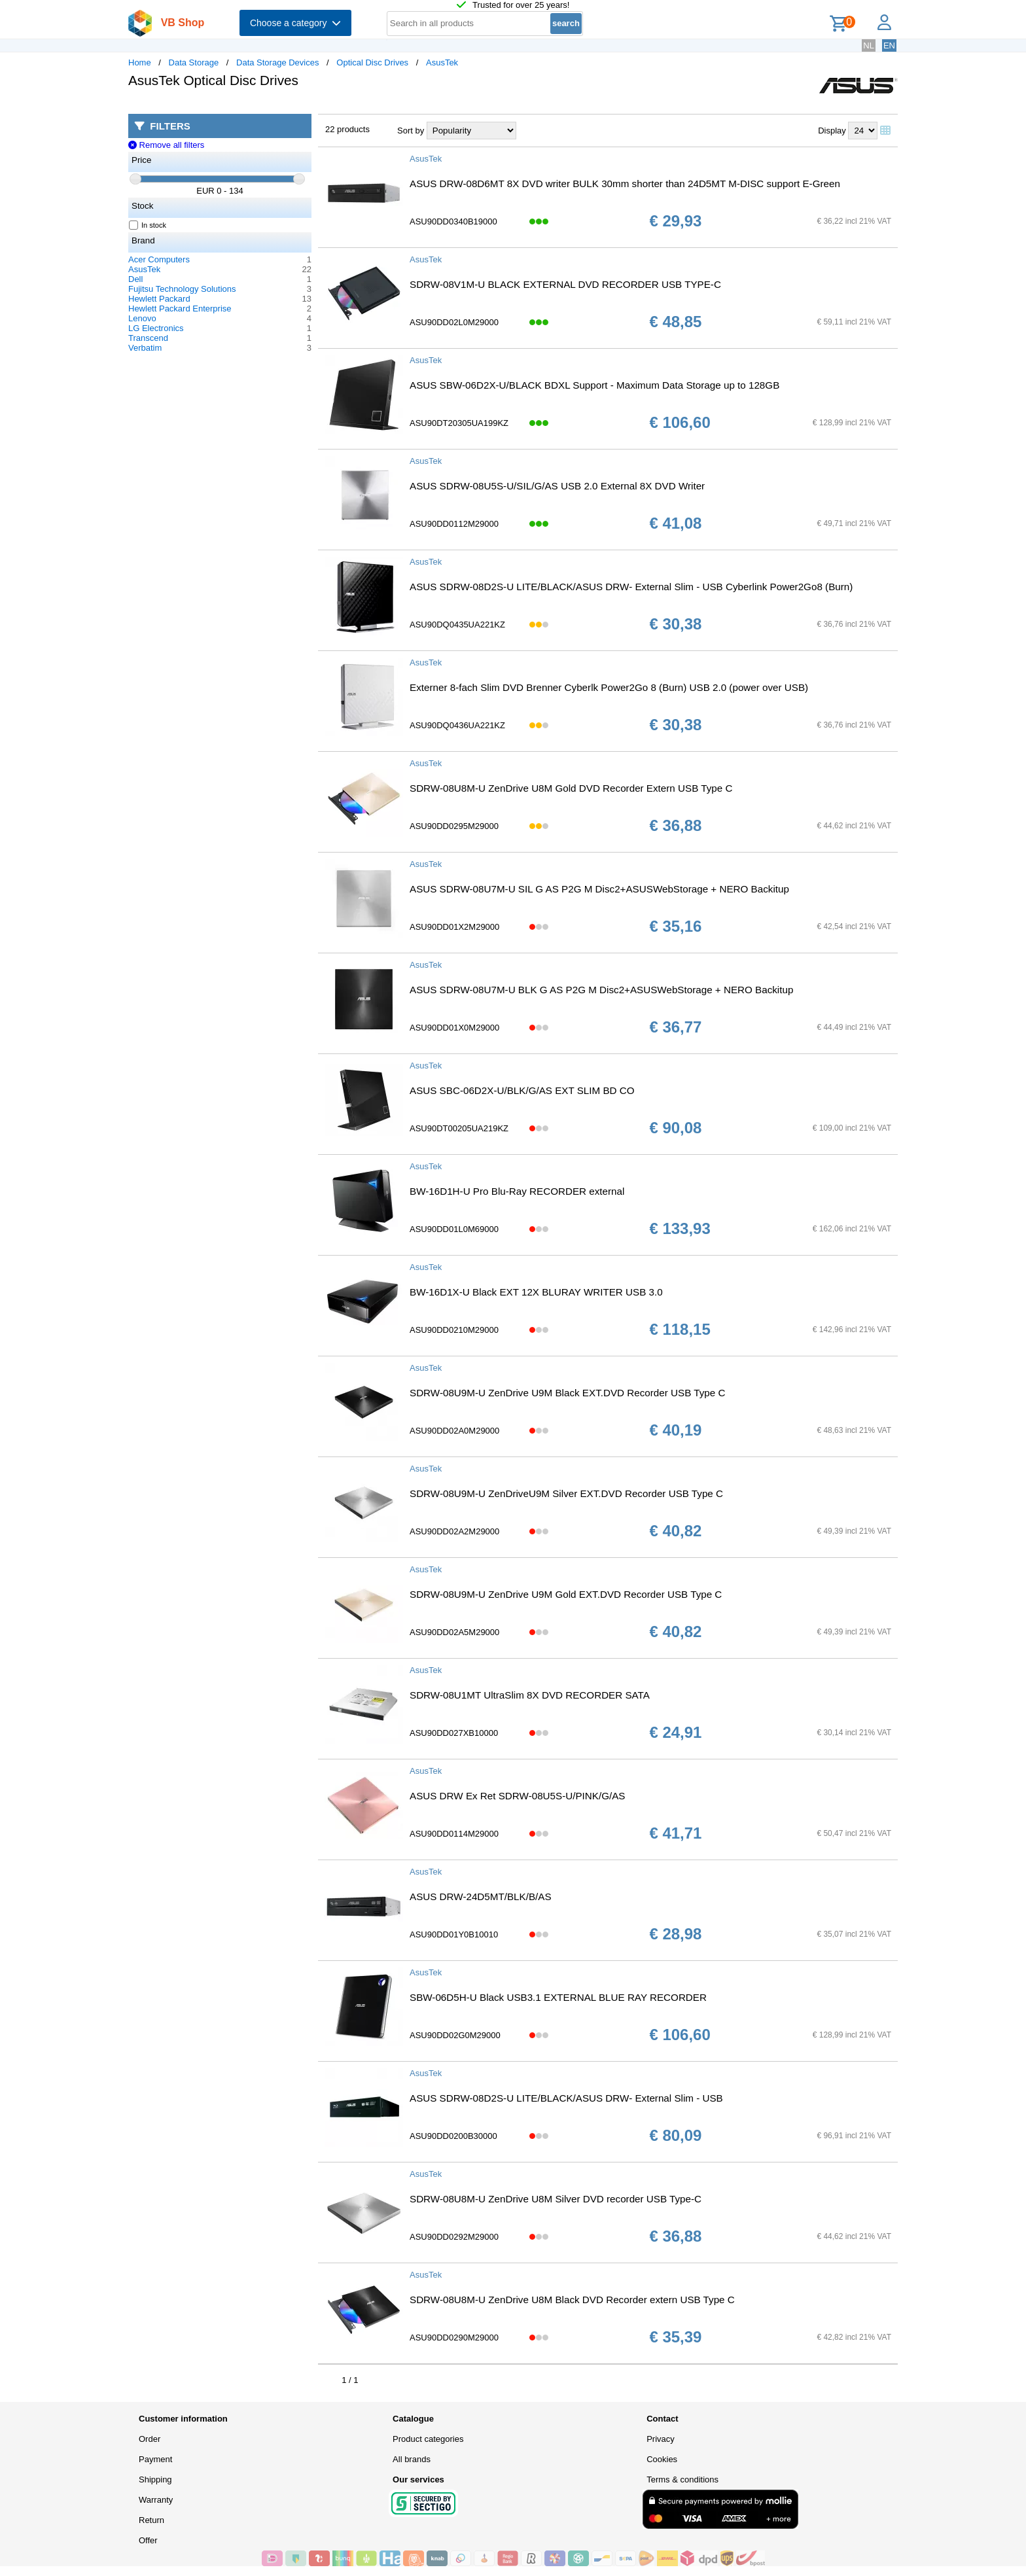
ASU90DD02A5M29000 (454, 1632)
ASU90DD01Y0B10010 (454, 1934)
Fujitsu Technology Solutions (182, 289)
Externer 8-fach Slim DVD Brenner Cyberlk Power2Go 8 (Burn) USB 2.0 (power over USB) (609, 687)
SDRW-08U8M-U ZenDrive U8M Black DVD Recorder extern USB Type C (572, 2299)
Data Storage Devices (277, 62)
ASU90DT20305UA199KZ (459, 423)
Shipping (155, 2479)
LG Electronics (156, 328)
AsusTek (442, 62)
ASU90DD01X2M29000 (454, 927)
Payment (155, 2459)
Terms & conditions (682, 2479)
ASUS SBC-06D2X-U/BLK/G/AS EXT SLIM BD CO (522, 1090)
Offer (148, 2540)
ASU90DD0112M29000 (454, 524)
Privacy (660, 2439)
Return (151, 2520)
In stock (148, 225)
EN (889, 45)
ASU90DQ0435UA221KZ (457, 624)
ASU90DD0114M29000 (454, 1834)
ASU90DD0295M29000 (454, 826)
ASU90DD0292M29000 (454, 2237)
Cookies (661, 2459)
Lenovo (142, 318)
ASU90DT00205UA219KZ (459, 1128)
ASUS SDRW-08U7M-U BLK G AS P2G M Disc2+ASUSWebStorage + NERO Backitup (601, 989)
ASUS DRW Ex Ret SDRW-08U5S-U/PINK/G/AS (517, 1795)
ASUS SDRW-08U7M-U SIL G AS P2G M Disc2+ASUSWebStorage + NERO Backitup (599, 888)
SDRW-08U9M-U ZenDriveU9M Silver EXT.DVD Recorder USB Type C (566, 1493)
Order (149, 2439)
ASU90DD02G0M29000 (455, 2035)
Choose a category (295, 23)
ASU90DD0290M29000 (454, 2337)
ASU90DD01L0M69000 (454, 1229)
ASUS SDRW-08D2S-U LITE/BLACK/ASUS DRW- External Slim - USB (566, 2098)
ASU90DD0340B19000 (453, 221)
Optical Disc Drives (372, 62)
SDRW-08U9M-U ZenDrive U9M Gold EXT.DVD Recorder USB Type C (566, 1594)
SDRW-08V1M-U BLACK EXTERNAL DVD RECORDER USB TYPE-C (565, 284)
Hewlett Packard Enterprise (180, 308)
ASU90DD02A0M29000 (454, 1431)
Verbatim (145, 348)
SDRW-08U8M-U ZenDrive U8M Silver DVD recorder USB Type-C (555, 2198)
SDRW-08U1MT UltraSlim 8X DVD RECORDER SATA (530, 1695)
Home (139, 62)
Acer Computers (159, 259)
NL (868, 45)
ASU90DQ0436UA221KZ (457, 725)
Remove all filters (166, 145)
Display (832, 130)
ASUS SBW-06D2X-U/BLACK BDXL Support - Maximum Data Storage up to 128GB (594, 385)
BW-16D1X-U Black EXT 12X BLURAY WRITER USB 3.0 (536, 1291)
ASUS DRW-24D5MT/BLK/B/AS (481, 1896)
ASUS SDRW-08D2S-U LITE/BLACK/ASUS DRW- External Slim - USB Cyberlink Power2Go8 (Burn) (631, 586)
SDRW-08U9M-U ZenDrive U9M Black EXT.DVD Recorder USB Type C (567, 1392)
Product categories (428, 2439)
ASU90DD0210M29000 (454, 1330)
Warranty (156, 2500)
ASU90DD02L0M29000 (454, 322)
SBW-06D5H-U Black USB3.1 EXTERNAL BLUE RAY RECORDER (558, 1997)
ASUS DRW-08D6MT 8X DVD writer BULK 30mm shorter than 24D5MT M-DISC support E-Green (625, 183)
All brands (412, 2459)
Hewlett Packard (159, 299)
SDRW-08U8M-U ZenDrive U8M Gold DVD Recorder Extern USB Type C (571, 788)
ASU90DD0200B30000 (453, 2136)
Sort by (410, 130)
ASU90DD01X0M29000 (454, 1027)
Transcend (148, 338)
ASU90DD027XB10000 (454, 1733)
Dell (135, 279)
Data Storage (194, 62)
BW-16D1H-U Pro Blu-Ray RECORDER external (517, 1191)
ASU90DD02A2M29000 (454, 1531)
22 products (347, 129)
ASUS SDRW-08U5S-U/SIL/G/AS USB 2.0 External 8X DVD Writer (557, 485)
